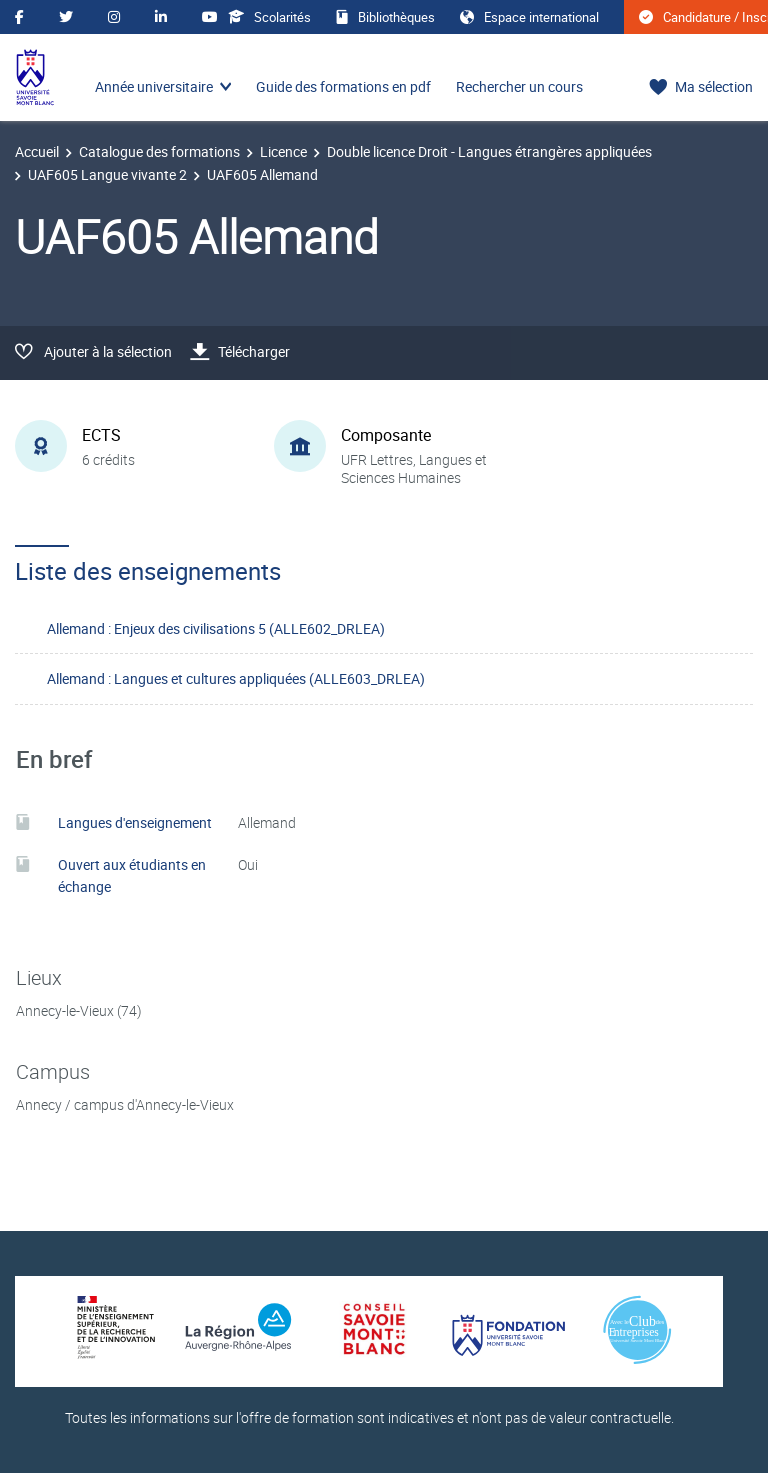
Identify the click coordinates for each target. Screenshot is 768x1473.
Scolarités (269, 17)
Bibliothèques (385, 17)
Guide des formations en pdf (343, 86)
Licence (283, 151)
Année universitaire (154, 86)
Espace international (529, 17)
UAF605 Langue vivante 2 (107, 174)
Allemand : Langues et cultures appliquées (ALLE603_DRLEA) (236, 678)
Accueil (37, 151)
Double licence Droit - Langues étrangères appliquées (489, 151)
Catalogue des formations (159, 151)
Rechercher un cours (519, 86)
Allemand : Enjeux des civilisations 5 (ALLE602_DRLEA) (216, 628)
